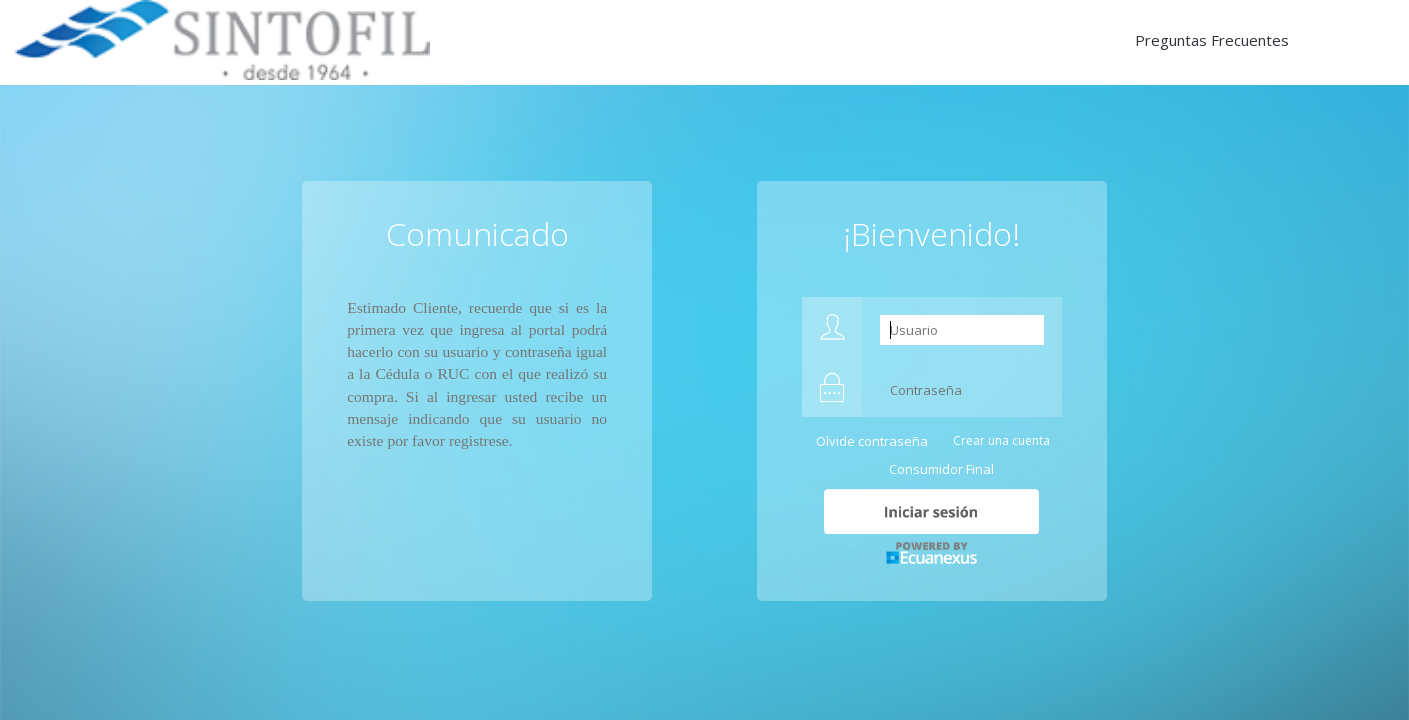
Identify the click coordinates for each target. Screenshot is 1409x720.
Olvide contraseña (872, 441)
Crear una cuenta (1001, 440)
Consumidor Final (941, 469)
